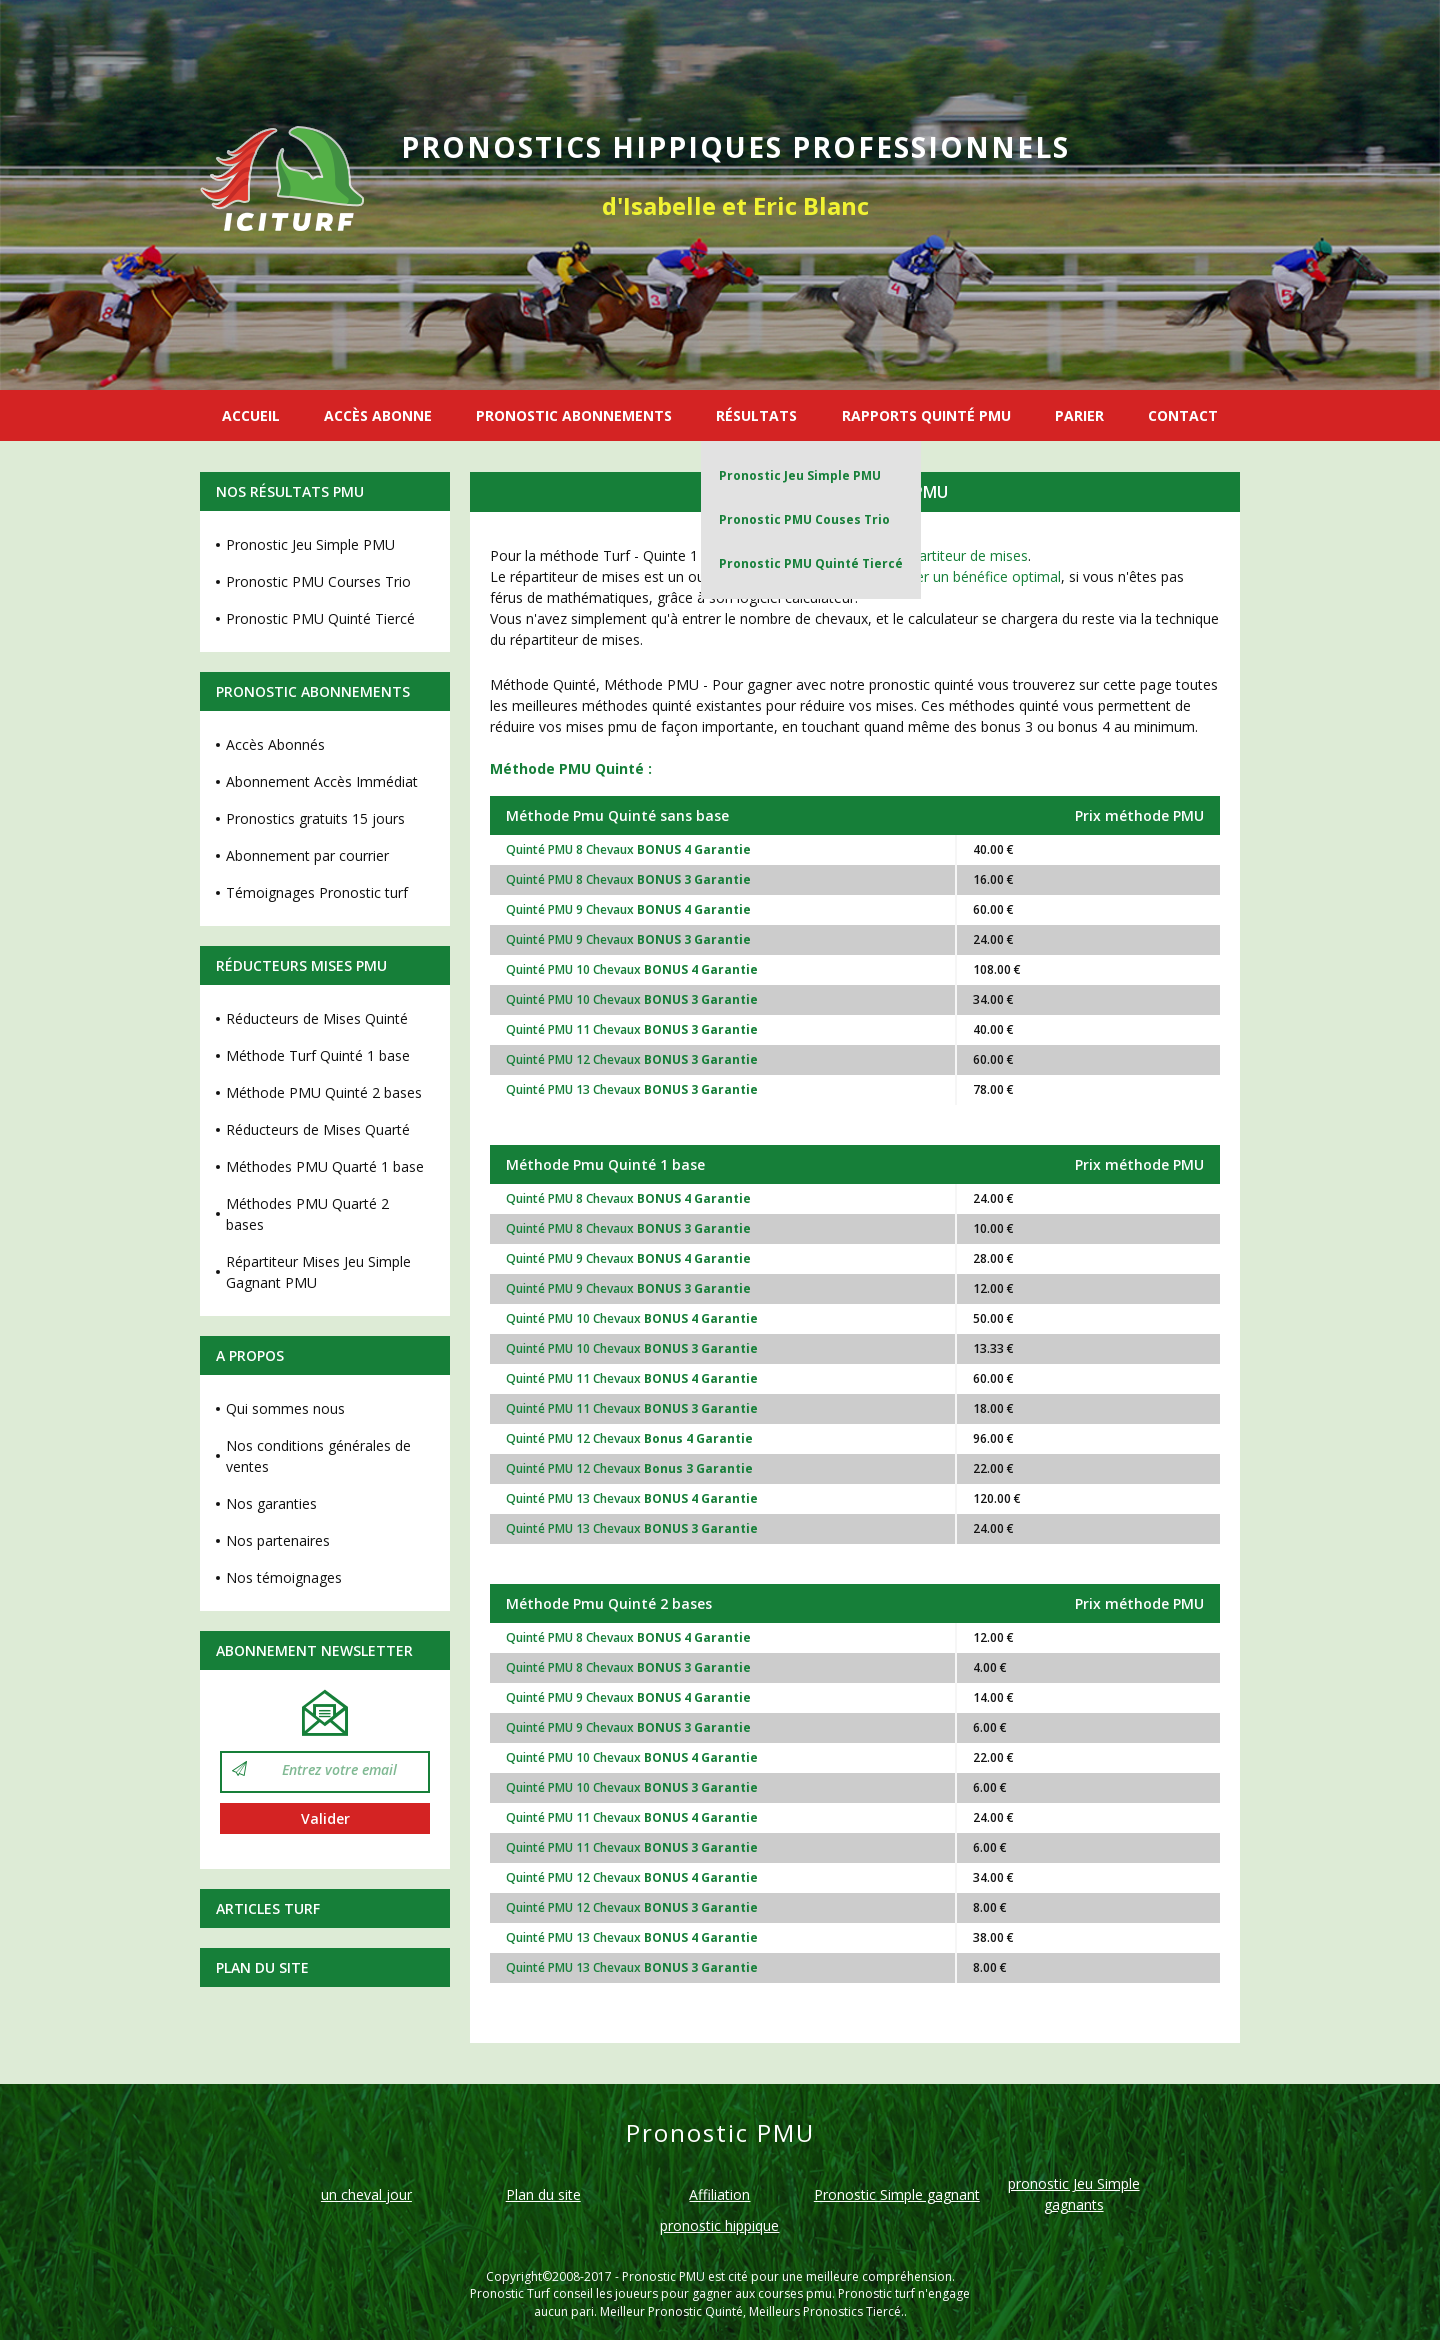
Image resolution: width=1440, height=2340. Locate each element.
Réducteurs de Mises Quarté (318, 1129)
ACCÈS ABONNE (378, 415)
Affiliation (719, 2194)
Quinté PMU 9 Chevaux (628, 909)
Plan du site (262, 1967)
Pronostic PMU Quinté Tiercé (811, 563)
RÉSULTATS (756, 415)
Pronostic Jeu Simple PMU (800, 475)
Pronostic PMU (663, 2276)
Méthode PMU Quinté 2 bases (324, 1092)
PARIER (1079, 415)
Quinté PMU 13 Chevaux (632, 1089)
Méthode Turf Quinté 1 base (318, 1055)
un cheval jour (366, 2194)
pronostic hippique (719, 2225)
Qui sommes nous (285, 1408)
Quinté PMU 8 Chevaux (628, 849)
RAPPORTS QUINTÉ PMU (926, 415)
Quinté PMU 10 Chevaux (632, 969)
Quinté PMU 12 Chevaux (632, 1059)
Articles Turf (268, 1908)
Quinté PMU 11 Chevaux (632, 1029)
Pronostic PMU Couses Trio (804, 519)
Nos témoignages (284, 1577)
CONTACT (1183, 415)
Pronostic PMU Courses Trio (318, 581)
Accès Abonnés (275, 744)
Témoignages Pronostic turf (317, 892)
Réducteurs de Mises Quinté (317, 1018)
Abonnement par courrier (307, 855)
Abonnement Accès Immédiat (322, 781)
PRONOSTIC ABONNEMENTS (574, 415)
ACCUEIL (251, 415)
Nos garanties (271, 1503)
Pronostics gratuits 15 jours (315, 818)
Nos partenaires (278, 1540)
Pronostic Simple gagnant (897, 2194)
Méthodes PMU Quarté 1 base (325, 1166)
